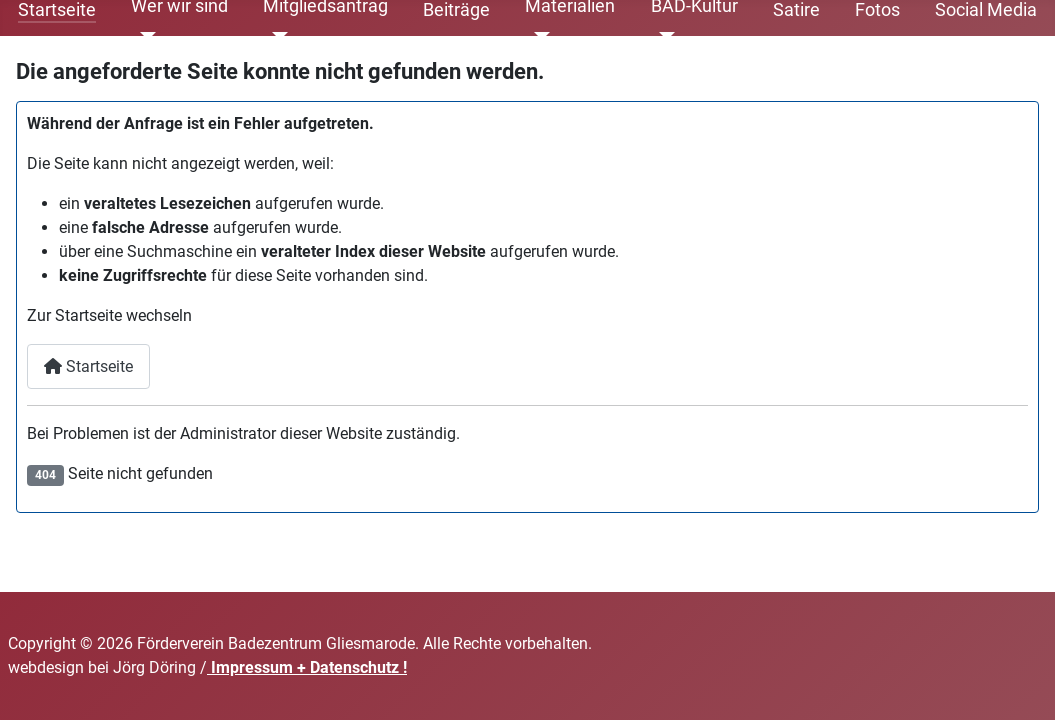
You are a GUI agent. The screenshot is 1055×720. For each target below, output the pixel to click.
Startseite (88, 366)
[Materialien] (537, 36)
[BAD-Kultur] (663, 36)
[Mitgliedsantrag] (275, 36)
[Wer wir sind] (143, 36)
